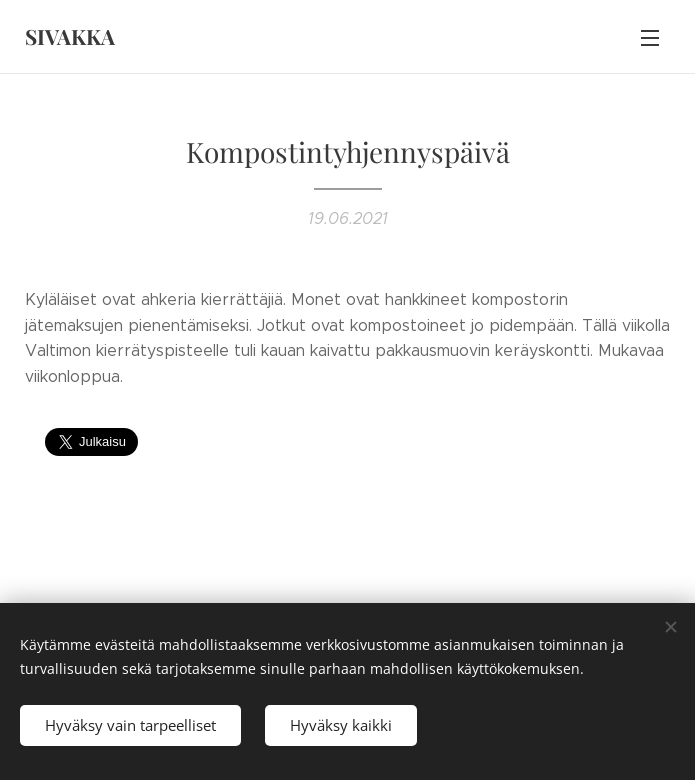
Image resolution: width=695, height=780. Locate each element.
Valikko (650, 38)
